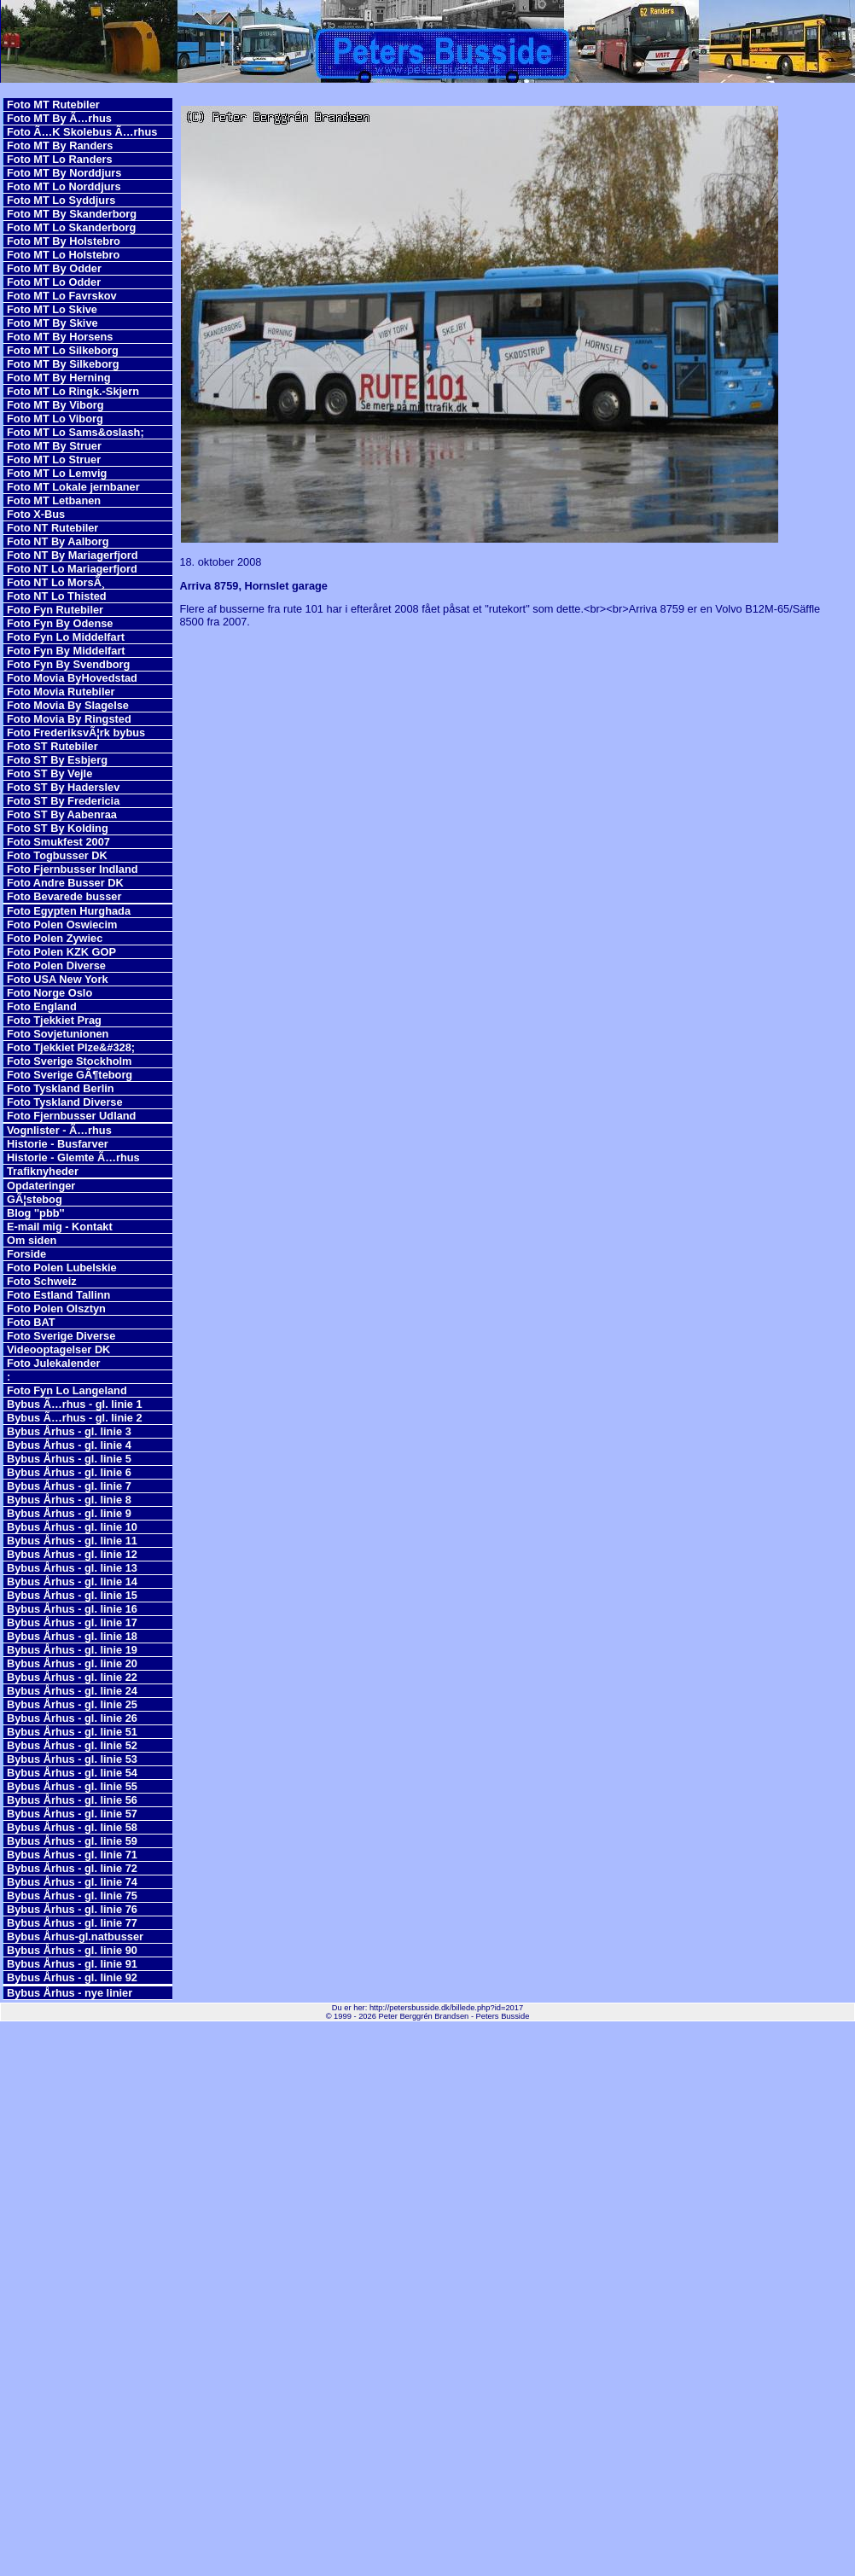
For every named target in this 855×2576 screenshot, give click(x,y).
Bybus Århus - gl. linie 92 (72, 1977)
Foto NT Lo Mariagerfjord (72, 568)
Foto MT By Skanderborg (72, 213)
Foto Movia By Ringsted (69, 718)
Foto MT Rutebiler (53, 104)
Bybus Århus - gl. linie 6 (69, 1472)
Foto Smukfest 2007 (58, 841)
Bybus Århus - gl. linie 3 (69, 1431)
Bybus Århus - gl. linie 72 (72, 1868)
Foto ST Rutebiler (52, 746)
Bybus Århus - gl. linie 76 (72, 1909)
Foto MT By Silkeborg (63, 364)
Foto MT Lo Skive (52, 309)
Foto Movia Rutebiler (61, 691)
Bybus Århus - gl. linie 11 (72, 1540)
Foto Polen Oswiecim (62, 924)
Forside (26, 1253)
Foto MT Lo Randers (60, 159)
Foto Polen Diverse (56, 965)
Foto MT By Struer (54, 445)
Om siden (31, 1240)
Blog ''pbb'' (36, 1213)
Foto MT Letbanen (54, 500)
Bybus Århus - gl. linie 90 (72, 1950)
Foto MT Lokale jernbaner (73, 486)
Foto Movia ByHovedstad (72, 678)
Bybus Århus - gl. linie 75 (72, 1895)
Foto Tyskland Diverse (65, 1102)
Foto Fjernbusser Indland (72, 869)
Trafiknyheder (43, 1171)
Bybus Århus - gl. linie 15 (72, 1595)
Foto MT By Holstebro (63, 241)
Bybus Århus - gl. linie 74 (72, 1881)
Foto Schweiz (42, 1281)
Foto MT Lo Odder (54, 282)
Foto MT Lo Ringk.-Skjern (73, 391)
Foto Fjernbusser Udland (71, 1115)
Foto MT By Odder (54, 268)
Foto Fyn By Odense (60, 623)
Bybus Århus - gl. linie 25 (72, 1704)
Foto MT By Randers (60, 145)
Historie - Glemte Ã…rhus (73, 1157)
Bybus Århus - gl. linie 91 (72, 1963)
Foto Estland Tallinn (58, 1294)
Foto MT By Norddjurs (64, 172)
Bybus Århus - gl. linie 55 (72, 1786)
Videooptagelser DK (58, 1349)
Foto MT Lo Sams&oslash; (75, 432)
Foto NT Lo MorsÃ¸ (56, 582)
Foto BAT (31, 1322)
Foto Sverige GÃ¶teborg (69, 1074)
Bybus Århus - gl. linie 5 (69, 1458)
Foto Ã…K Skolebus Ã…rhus (82, 131)
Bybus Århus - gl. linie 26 (72, 1718)
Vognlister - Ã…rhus (59, 1130)
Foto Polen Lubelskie (62, 1267)
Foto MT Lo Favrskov (62, 295)
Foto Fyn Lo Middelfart (66, 637)
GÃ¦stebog (34, 1199)
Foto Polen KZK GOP (61, 951)
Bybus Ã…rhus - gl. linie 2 (74, 1417)
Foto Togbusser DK (57, 855)
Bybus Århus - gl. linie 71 (72, 1854)
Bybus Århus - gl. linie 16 (72, 1608)
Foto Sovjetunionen (57, 1033)
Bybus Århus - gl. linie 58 (72, 1827)
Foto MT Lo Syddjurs (61, 200)
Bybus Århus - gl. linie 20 (72, 1663)
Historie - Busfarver (57, 1143)
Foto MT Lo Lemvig (57, 473)
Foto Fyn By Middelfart (66, 650)
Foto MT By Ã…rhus (59, 118)
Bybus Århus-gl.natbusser (75, 1936)
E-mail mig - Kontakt (60, 1226)
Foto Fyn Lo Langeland (67, 1390)
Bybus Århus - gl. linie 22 (72, 1677)
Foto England (42, 1006)
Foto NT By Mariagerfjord (72, 555)
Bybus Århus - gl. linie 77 (72, 1922)
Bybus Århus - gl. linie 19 (72, 1649)
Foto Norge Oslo (49, 992)
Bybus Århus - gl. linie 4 (69, 1445)
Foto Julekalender (54, 1363)
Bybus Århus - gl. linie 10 (72, 1527)
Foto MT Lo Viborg (55, 418)
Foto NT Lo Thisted (57, 596)
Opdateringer (41, 1185)
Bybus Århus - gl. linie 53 (72, 1759)
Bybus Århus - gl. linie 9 (69, 1513)
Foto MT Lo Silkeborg (63, 350)
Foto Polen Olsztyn (56, 1308)
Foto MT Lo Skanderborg (71, 227)
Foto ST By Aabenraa (62, 814)
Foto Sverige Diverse (61, 1335)
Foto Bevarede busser (64, 896)
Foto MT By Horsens (60, 336)
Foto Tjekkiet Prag (54, 1020)
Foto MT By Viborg (55, 404)
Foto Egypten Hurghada (69, 910)
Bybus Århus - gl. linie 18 (72, 1636)
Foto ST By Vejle (49, 773)
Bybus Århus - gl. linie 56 (72, 1800)
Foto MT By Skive (52, 323)
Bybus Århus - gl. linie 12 (72, 1554)
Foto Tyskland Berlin (60, 1088)
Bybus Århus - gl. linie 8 (69, 1499)
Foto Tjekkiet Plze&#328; (71, 1047)
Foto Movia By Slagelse (68, 705)
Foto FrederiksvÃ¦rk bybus (76, 732)
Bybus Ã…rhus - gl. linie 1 (74, 1404)
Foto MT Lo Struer (54, 459)
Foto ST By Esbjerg (57, 759)
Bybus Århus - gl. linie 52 (72, 1745)
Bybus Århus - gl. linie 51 (72, 1731)
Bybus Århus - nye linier (69, 1992)
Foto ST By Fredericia (63, 800)
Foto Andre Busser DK (65, 882)
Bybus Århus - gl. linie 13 (72, 1567)
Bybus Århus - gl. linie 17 (72, 1622)
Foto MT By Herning (59, 377)
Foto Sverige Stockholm (69, 1061)
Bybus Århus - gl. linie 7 (69, 1486)
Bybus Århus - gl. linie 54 (72, 1772)
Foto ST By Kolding (57, 828)
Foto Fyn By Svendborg (68, 664)
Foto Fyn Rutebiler (55, 609)
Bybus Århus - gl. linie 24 (72, 1690)
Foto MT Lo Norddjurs (64, 186)
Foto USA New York (57, 979)
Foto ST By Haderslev (63, 787)
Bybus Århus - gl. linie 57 (72, 1813)
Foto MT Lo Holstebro (63, 254)
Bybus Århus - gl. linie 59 (72, 1841)
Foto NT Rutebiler (52, 527)
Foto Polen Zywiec (54, 938)
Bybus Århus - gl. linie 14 (72, 1581)
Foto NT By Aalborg (58, 541)
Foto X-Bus (36, 514)
